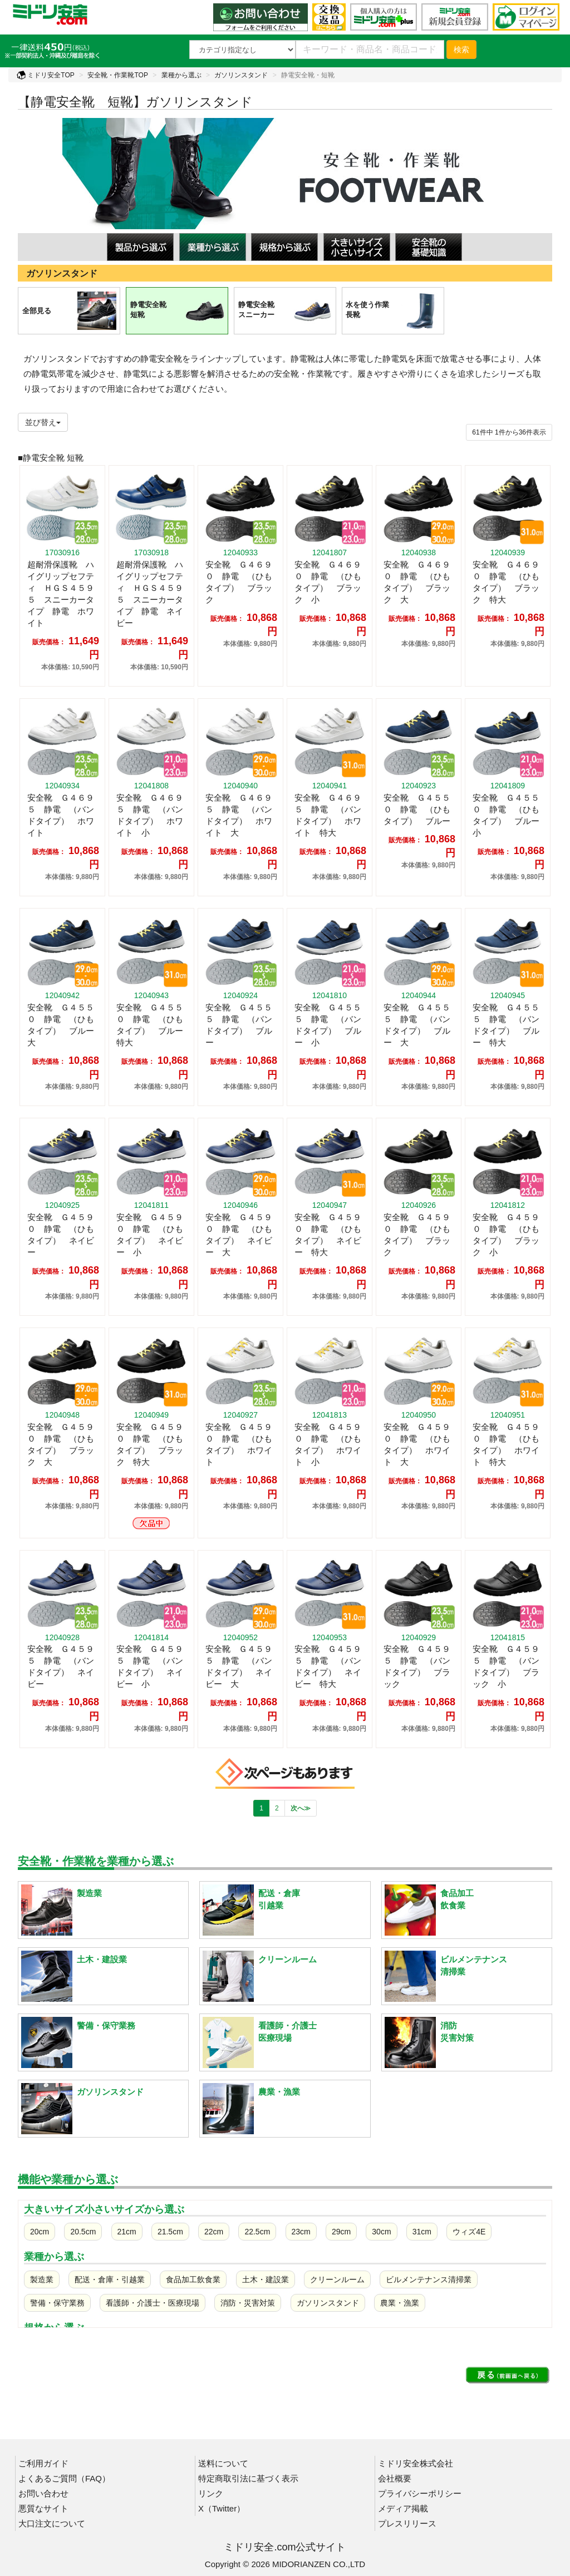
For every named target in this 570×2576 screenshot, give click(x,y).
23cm (301, 2231)
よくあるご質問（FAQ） (64, 2478)
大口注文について (51, 2523)
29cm (341, 2231)
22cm (213, 2231)
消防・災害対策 (247, 2302)
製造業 (41, 2279)
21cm (126, 2231)
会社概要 (394, 2478)
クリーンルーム (337, 2279)
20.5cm (83, 2231)
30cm (381, 2231)
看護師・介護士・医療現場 (152, 2302)
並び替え (43, 422)
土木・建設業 (265, 2279)
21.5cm (170, 2231)
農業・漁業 (399, 2302)
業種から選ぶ (181, 75)
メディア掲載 (403, 2508)
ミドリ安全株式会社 (415, 2463)
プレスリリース (407, 2523)
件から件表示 (509, 432)
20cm (39, 2231)
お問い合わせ (43, 2493)
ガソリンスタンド (241, 75)
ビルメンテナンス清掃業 (428, 2279)
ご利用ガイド (43, 2463)
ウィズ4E (469, 2231)
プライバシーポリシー (419, 2493)
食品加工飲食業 (193, 2279)
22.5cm (257, 2231)
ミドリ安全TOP (46, 75)
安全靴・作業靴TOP (117, 75)
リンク (210, 2493)
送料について (223, 2463)
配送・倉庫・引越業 (110, 2279)
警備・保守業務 (57, 2302)
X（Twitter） (221, 2508)
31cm (421, 2231)
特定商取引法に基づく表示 (248, 2478)
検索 (461, 49)
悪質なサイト (43, 2508)
